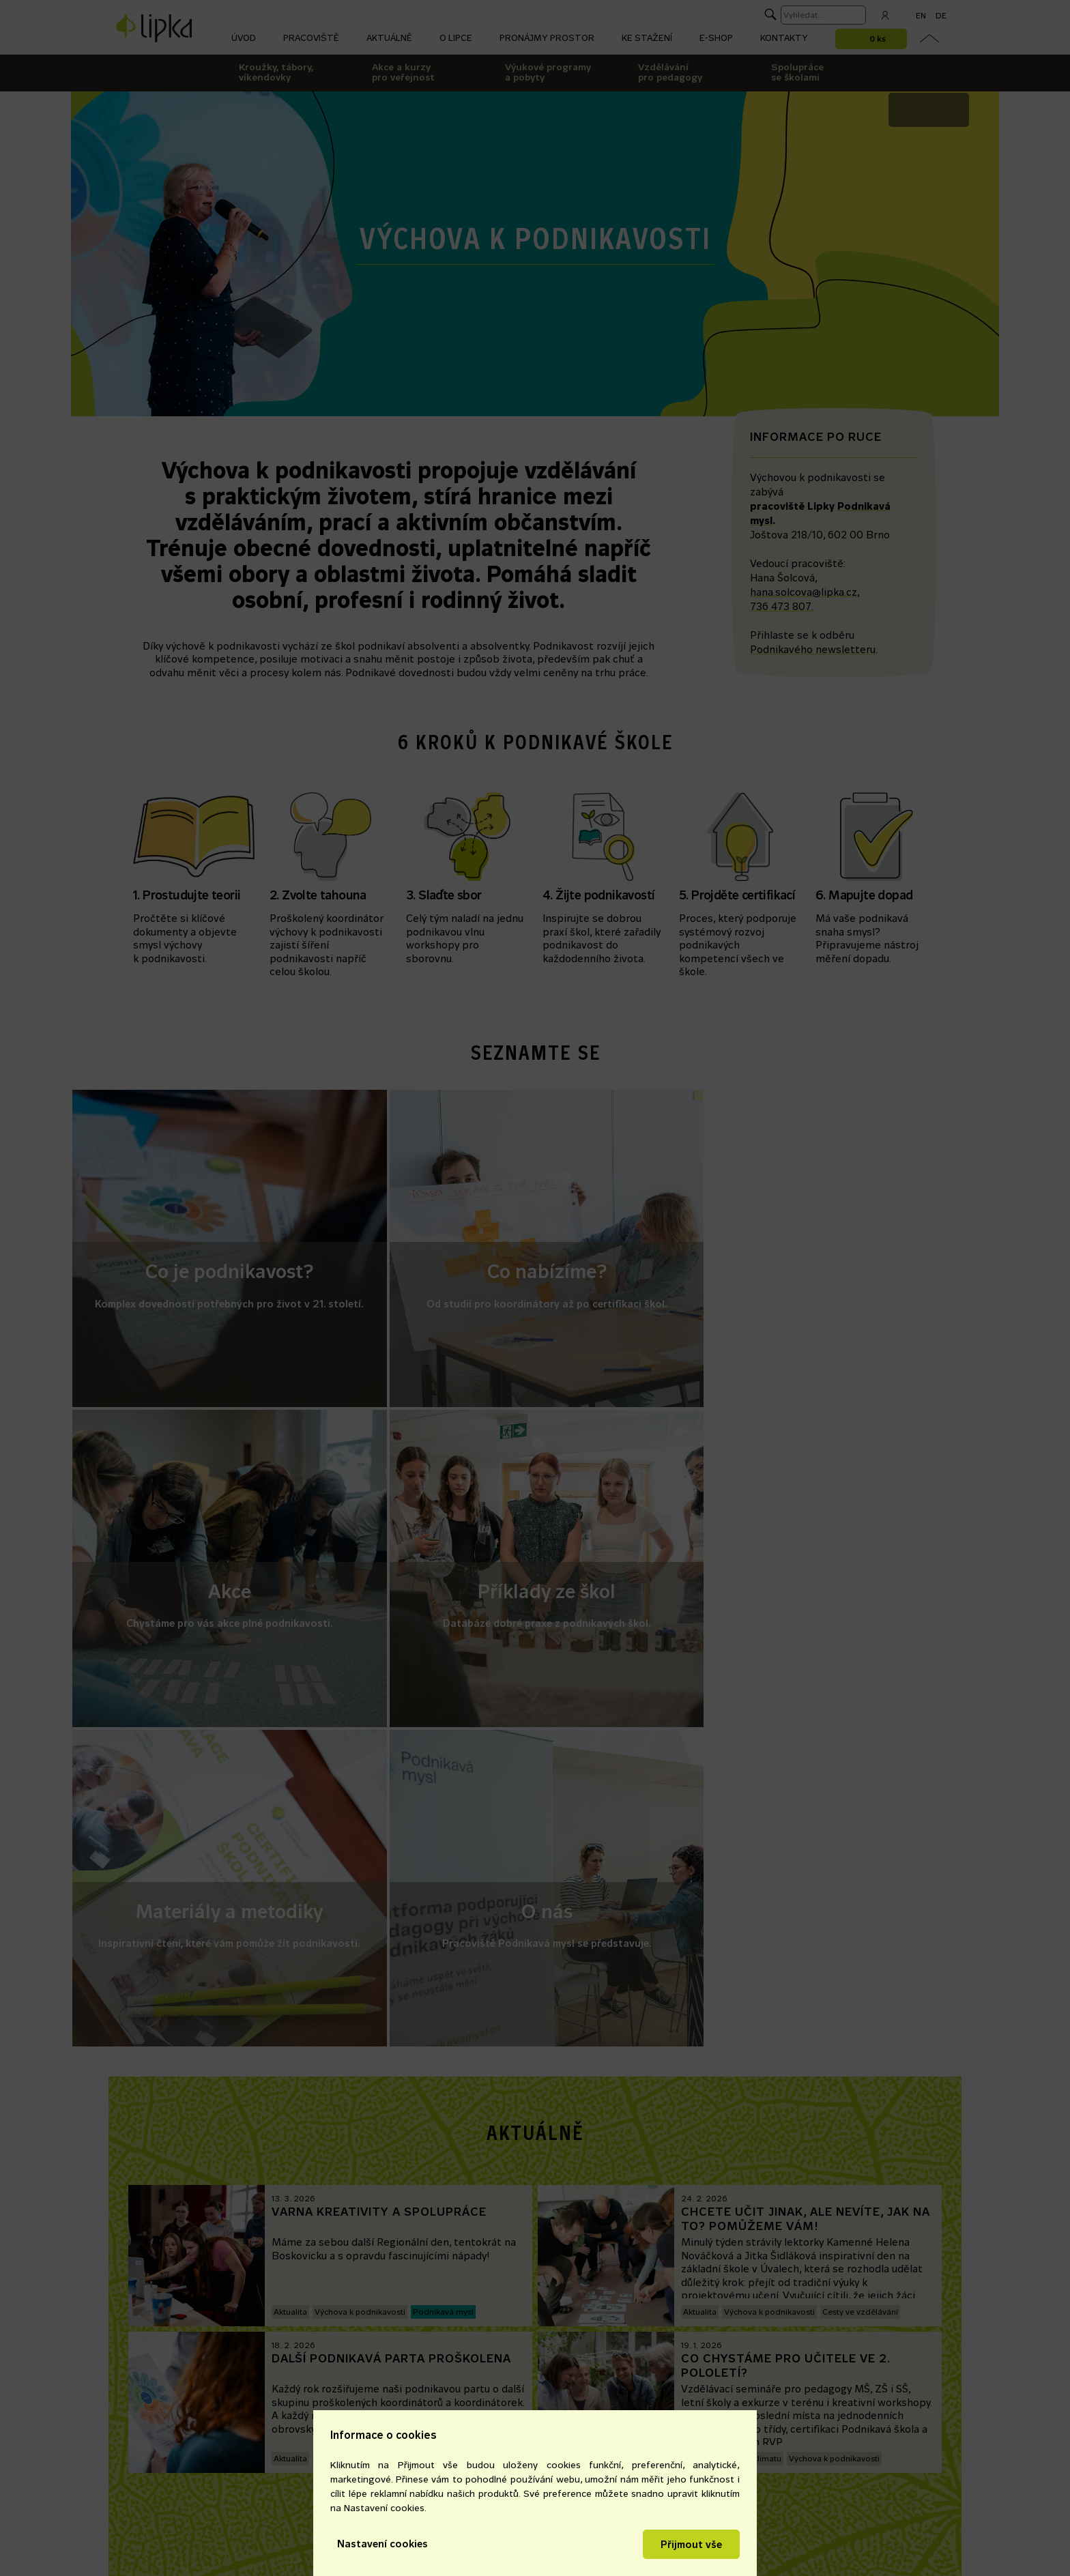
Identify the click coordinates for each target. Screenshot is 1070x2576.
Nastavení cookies (382, 2543)
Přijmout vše (691, 2544)
